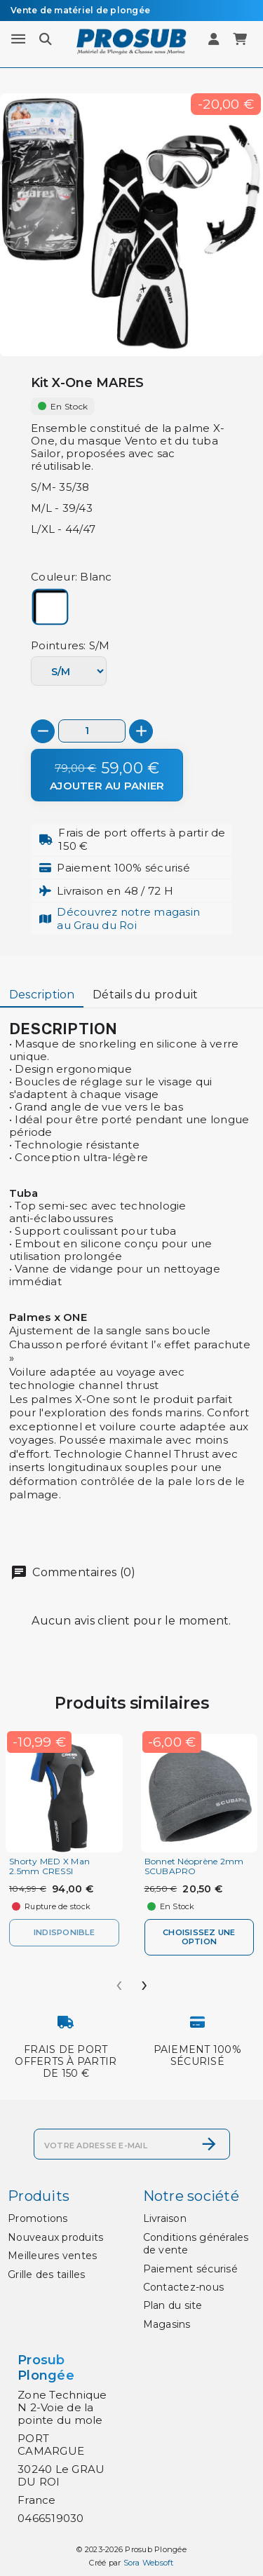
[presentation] (119, 1980)
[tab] (41, 996)
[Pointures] (69, 671)
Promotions (38, 2218)
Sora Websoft (148, 2563)
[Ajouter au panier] (107, 775)
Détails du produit (145, 994)
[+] (141, 731)
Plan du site (173, 2305)
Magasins (167, 2324)
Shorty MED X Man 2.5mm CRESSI (49, 1866)
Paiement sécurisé (190, 2269)
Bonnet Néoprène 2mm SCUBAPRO (194, 1866)
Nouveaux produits (55, 2237)
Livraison (165, 2218)
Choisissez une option (199, 1936)
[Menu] (18, 39)
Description (42, 994)
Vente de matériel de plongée (80, 10)
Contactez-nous (183, 2287)
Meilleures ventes (52, 2255)
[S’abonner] (209, 2144)
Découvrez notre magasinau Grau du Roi (128, 918)
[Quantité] (92, 731)
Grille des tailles (47, 2274)
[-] (43, 731)
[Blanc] (50, 608)
